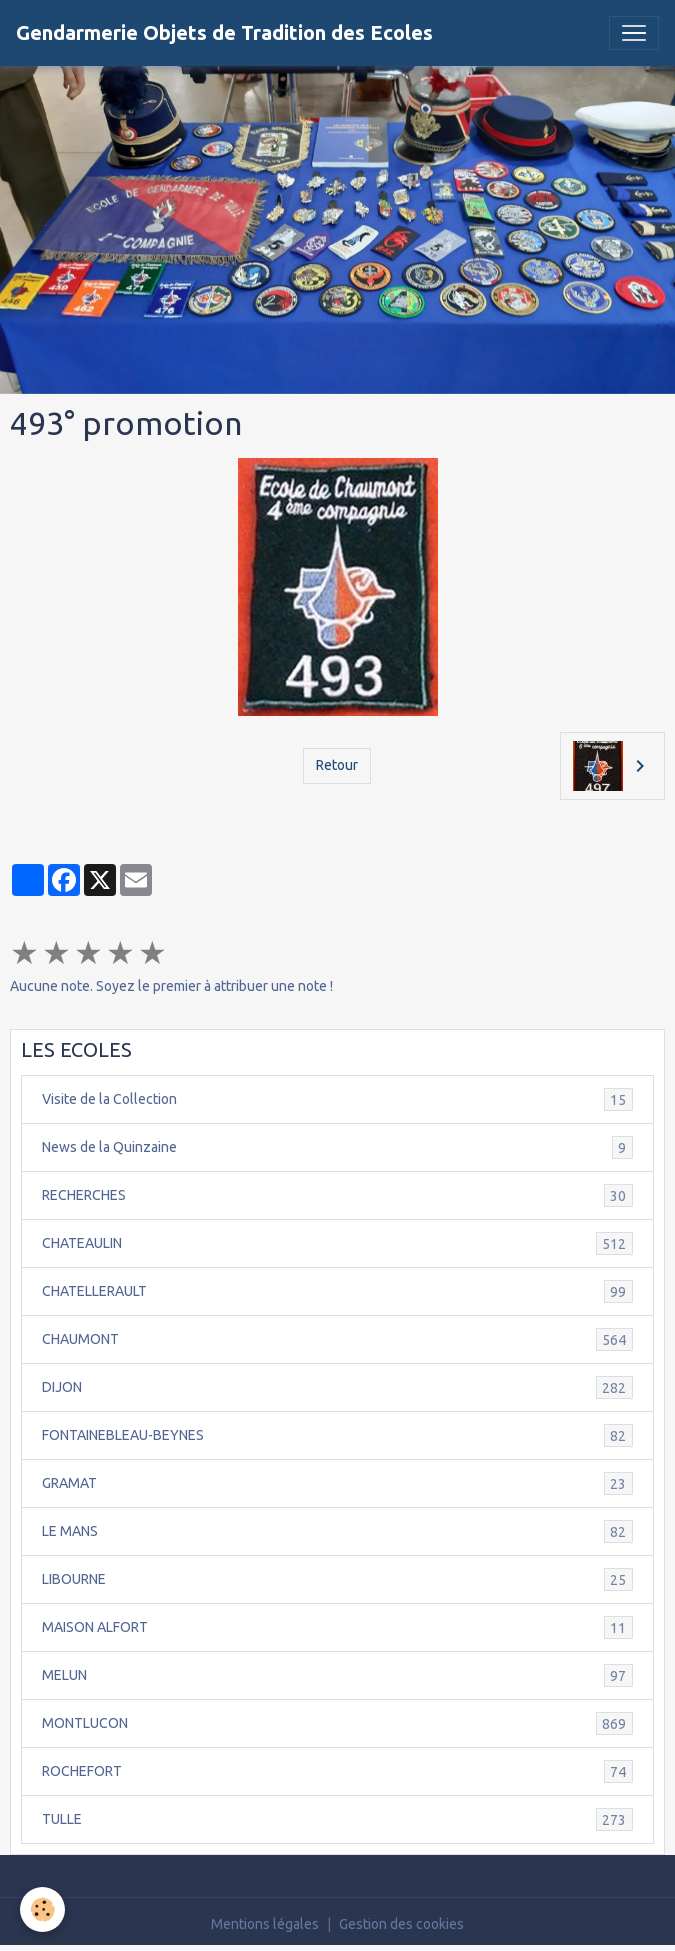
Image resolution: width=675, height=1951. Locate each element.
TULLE (337, 1819)
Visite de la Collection (337, 1099)
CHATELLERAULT (337, 1291)
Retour (337, 765)
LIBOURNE (337, 1579)
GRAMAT (337, 1483)
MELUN (337, 1675)
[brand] (224, 33)
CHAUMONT (337, 1339)
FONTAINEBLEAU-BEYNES (337, 1435)
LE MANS (337, 1531)
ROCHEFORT (337, 1771)
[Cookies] (42, 1909)
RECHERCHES (337, 1195)
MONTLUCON (337, 1723)
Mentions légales (265, 1924)
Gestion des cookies (401, 1924)
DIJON (337, 1387)
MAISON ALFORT (337, 1627)
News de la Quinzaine (337, 1147)
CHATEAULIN (337, 1243)
